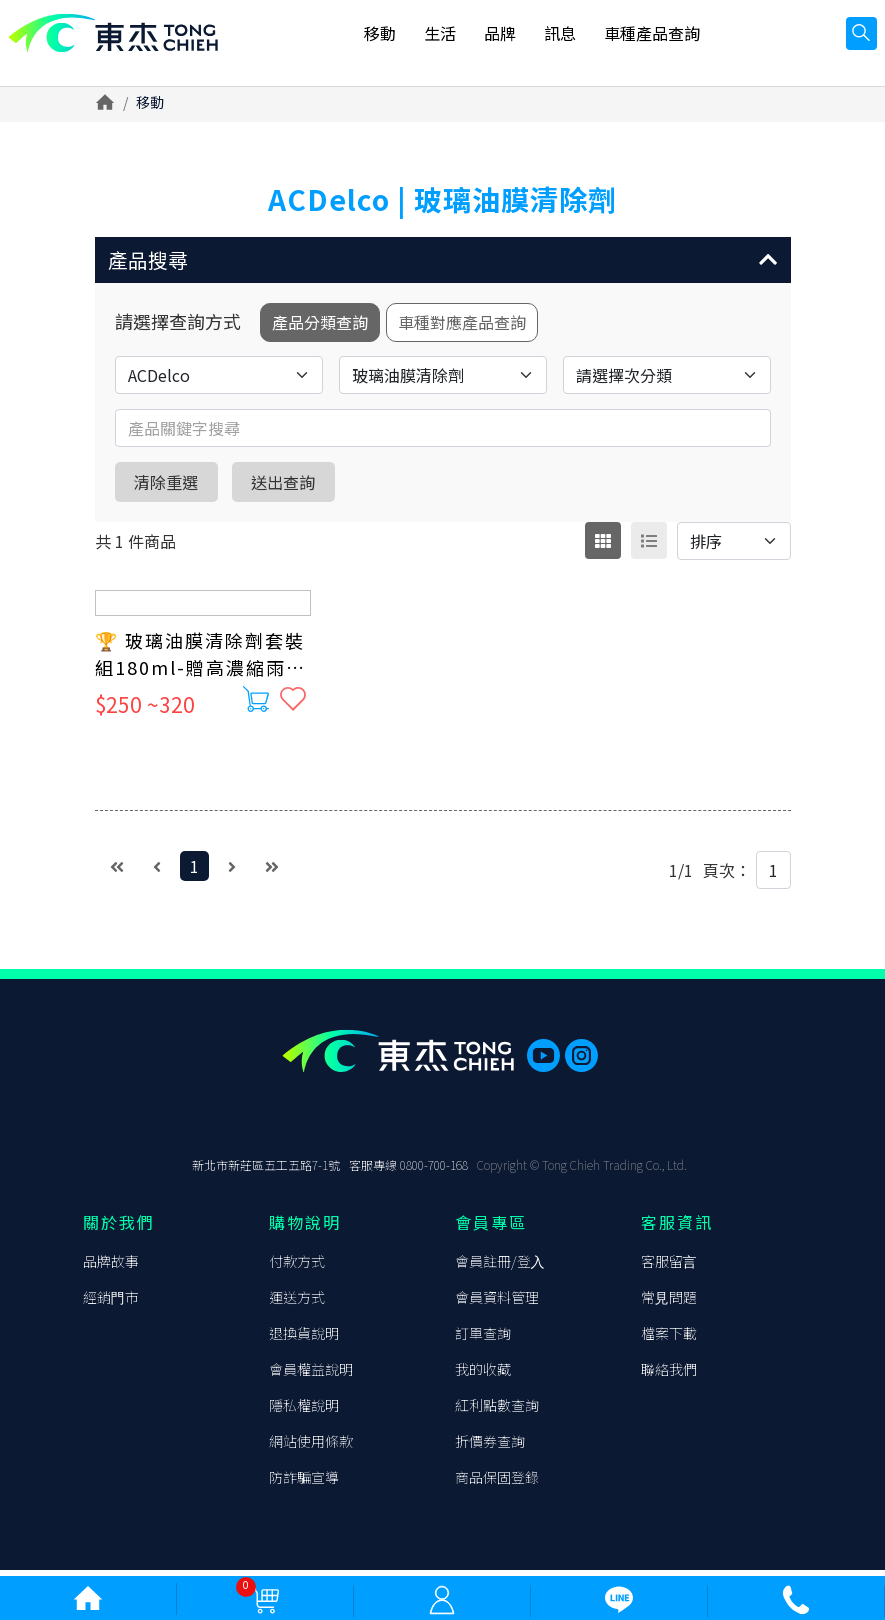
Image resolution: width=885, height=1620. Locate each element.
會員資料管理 (497, 1303)
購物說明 (305, 1228)
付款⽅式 (297, 1267)
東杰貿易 (111, 1115)
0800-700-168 (434, 1170)
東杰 (124, 42)
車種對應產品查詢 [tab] (481, 331)
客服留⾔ (669, 1267)
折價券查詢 (490, 1447)
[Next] (232, 877)
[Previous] (157, 877)
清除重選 (177, 492)
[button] (443, 263)
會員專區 (491, 1228)
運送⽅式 (297, 1303)
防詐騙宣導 (304, 1483)
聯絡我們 (669, 1375)
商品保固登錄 (497, 1483)
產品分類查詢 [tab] (325, 331)
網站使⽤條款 (311, 1447)
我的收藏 (483, 1375)
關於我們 (119, 1228)
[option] (443, 152)
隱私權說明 (304, 1411)
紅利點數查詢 (497, 1411)
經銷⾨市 (111, 1303)
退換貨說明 (304, 1339)
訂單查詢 (483, 1339)
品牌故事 (111, 1267)
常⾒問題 (669, 1303)
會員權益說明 (311, 1375)
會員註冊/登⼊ (500, 1267)
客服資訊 (677, 1228)
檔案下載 (669, 1339)
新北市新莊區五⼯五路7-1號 (266, 1170)
